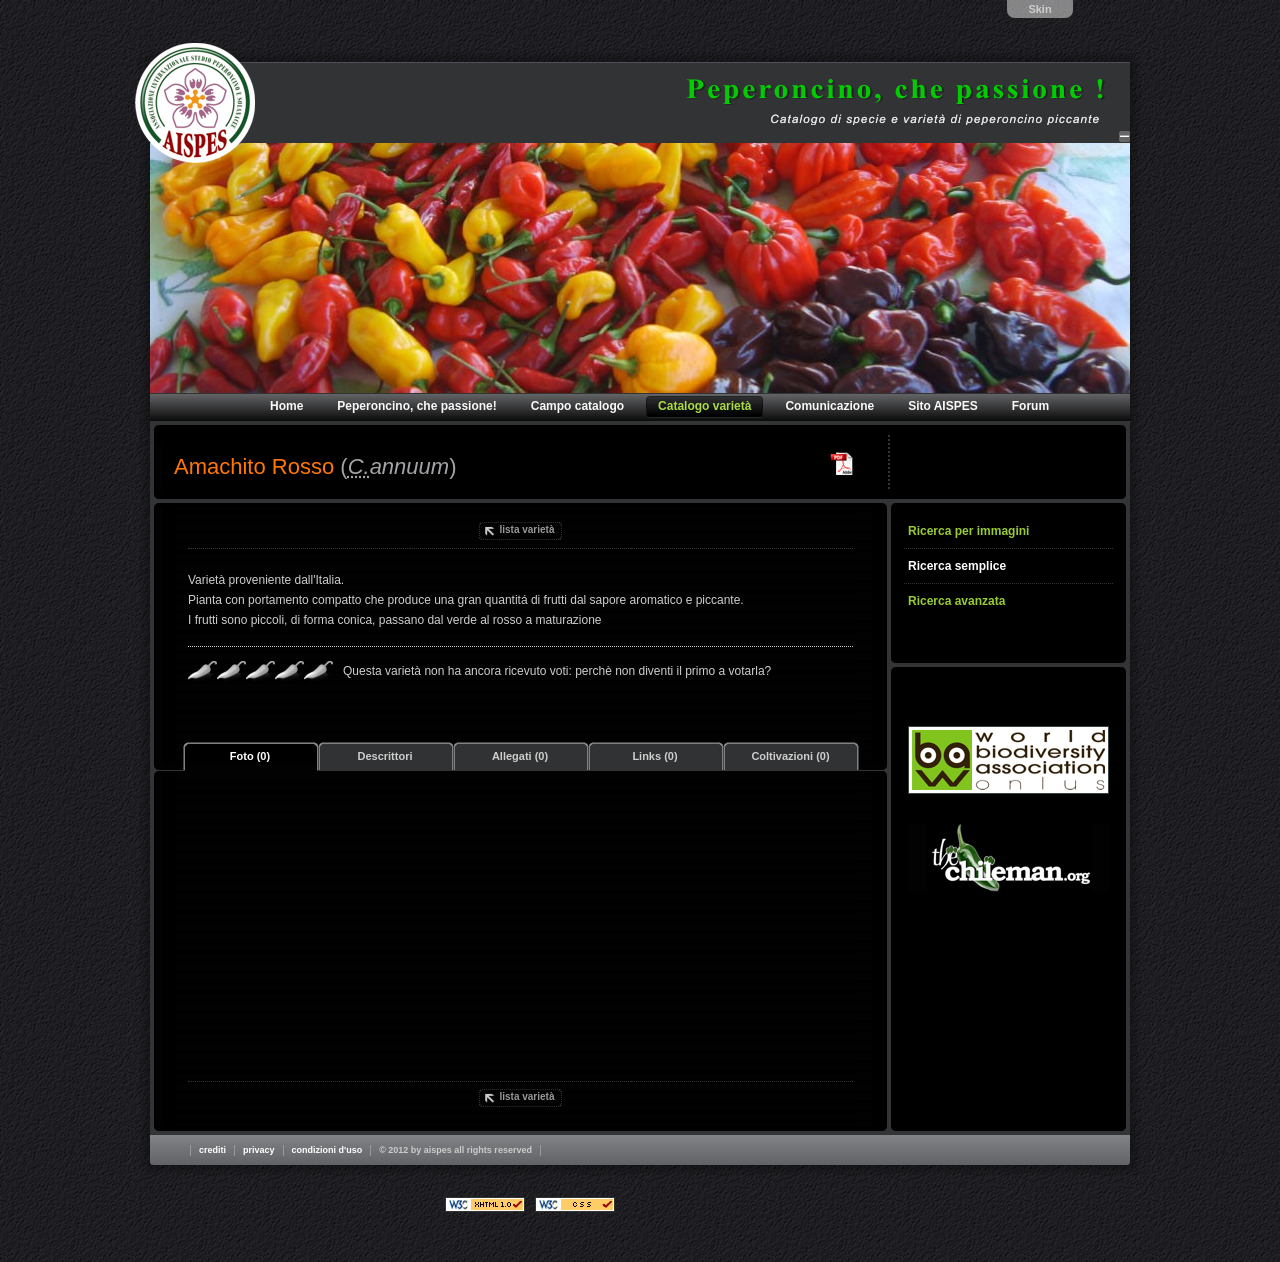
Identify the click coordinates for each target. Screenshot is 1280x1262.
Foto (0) (250, 756)
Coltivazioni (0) (790, 756)
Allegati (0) (520, 756)
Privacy (259, 1150)
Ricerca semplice (957, 566)
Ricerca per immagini (968, 531)
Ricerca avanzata (956, 601)
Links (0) (654, 756)
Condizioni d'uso (327, 1150)
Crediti (212, 1150)
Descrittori (384, 756)
